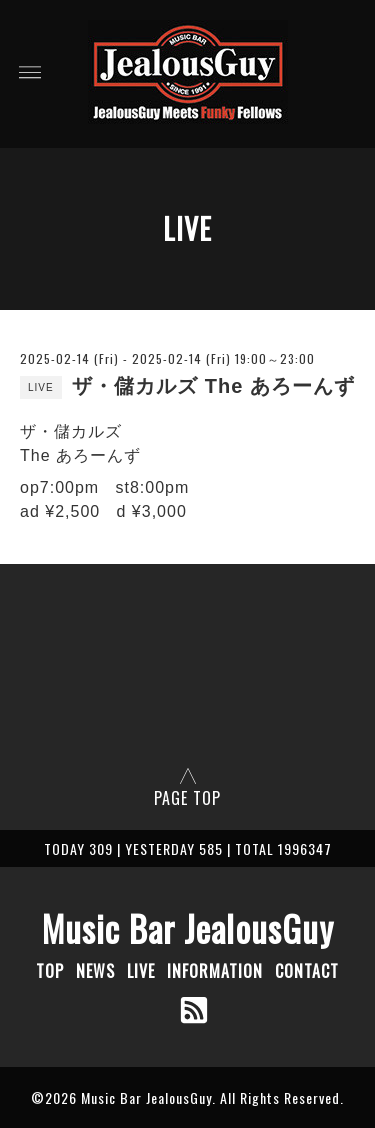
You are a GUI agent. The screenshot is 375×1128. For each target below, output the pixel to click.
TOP (50, 971)
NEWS (95, 971)
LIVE (141, 971)
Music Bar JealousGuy (188, 928)
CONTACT (307, 971)
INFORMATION (215, 971)
